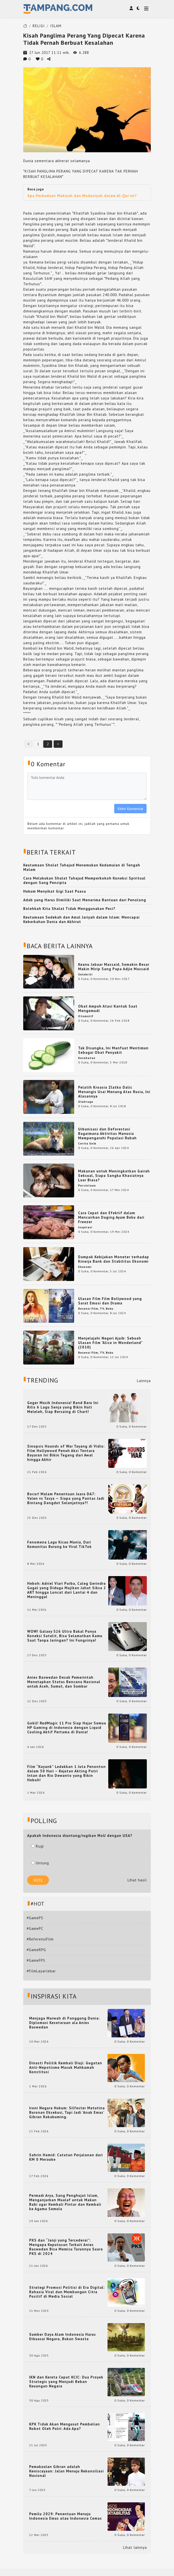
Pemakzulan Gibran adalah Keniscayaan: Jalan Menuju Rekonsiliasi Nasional (66, 2471)
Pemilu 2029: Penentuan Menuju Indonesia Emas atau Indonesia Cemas (65, 2516)
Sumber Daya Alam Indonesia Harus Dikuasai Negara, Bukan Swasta (62, 2336)
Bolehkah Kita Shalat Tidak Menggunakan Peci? (69, 908)
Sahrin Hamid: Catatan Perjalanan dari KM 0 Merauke (66, 2157)
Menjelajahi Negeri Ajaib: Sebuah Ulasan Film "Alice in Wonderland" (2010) (110, 1342)
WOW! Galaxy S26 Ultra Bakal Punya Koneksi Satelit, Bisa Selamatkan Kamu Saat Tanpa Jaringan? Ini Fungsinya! (64, 1636)
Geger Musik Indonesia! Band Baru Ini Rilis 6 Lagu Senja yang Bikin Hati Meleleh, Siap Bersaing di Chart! (62, 1407)
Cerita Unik (87, 1143)
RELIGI (39, 25)
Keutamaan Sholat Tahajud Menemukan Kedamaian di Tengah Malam (81, 867)
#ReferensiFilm (40, 1939)
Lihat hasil (137, 1880)
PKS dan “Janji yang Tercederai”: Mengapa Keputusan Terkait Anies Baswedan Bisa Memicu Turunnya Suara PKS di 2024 (66, 2247)
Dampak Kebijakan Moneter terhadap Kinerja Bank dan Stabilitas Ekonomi (113, 1259)
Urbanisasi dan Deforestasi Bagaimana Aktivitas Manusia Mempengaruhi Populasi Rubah (107, 1133)
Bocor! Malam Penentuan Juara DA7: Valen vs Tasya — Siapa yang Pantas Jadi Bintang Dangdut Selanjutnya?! (65, 1498)
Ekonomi (84, 1267)
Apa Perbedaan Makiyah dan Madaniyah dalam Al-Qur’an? (82, 195)
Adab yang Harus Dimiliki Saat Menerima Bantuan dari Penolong (84, 900)
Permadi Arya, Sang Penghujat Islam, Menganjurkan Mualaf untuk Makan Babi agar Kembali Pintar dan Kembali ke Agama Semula (65, 2202)
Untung (40, 1863)
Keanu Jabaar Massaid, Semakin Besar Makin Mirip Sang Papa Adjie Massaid (113, 966)
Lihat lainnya (135, 2547)
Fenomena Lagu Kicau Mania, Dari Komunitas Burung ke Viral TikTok (59, 1544)
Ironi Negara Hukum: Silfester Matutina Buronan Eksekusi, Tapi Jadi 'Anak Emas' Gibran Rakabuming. (67, 2112)
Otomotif (85, 1016)
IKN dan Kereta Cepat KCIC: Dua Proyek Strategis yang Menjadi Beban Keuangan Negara (66, 2381)
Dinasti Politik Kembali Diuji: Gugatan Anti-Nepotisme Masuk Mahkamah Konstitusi (65, 2067)
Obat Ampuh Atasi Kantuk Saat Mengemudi (107, 1008)
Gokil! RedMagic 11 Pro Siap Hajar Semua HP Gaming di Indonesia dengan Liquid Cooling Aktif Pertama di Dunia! (66, 1727)
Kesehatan (86, 1058)
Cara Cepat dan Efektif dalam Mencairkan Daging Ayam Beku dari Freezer (111, 1217)
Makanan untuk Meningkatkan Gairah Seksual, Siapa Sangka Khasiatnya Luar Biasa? (114, 1175)
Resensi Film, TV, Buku (95, 1308)
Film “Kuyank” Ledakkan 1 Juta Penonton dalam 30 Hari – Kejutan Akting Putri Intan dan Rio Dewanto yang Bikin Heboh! (66, 1773)
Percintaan (87, 1185)
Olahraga (85, 1101)
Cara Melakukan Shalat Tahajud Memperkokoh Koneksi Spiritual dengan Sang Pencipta (84, 880)
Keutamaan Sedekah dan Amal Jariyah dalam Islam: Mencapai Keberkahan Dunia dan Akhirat (81, 919)
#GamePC (35, 1928)
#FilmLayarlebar (41, 1971)
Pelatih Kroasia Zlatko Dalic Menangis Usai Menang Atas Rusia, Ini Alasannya (114, 1092)
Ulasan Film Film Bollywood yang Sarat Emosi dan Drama (110, 1300)
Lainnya (144, 1380)
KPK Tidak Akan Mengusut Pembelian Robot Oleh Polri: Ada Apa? (64, 2426)
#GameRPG (36, 1949)
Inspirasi (85, 1227)
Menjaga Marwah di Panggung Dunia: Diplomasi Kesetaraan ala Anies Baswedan (64, 2022)
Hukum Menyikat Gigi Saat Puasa (54, 891)
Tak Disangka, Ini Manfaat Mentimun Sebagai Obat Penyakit (113, 1050)
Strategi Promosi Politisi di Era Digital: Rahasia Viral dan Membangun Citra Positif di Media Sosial (67, 2292)
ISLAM (55, 25)
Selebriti (85, 974)
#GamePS (35, 1917)
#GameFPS (36, 1960)
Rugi (37, 1846)
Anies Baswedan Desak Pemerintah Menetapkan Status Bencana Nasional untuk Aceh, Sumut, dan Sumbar (63, 1682)
